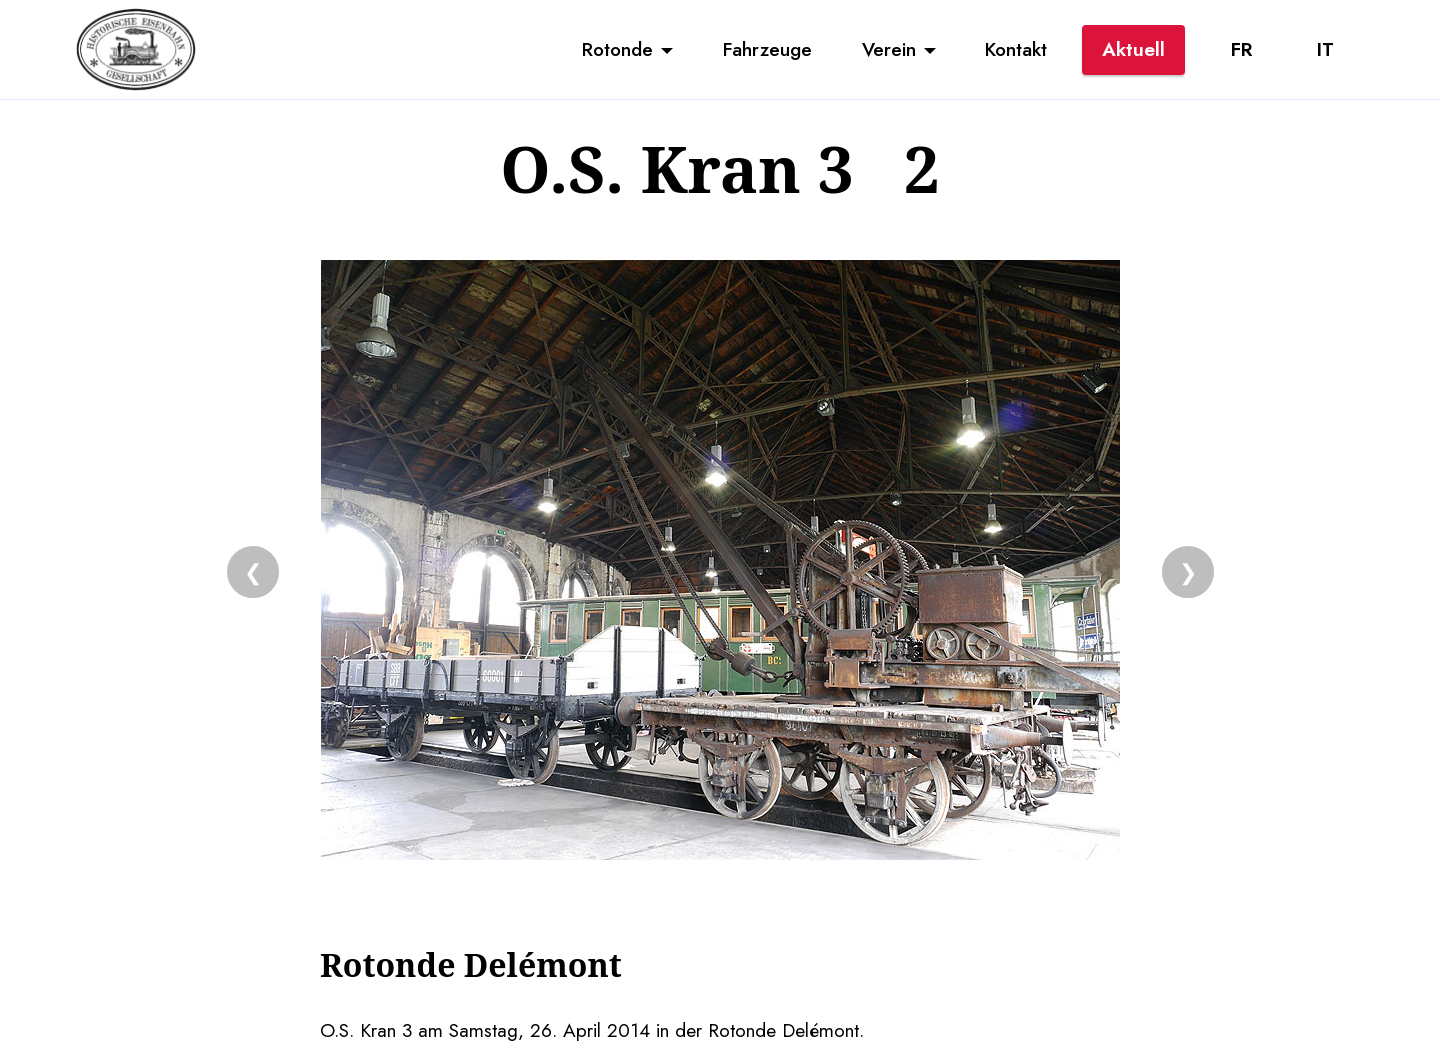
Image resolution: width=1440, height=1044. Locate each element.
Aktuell (1133, 49)
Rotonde (617, 49)
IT (1325, 49)
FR (1241, 49)
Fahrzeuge (767, 49)
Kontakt (1016, 49)
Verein (889, 49)
